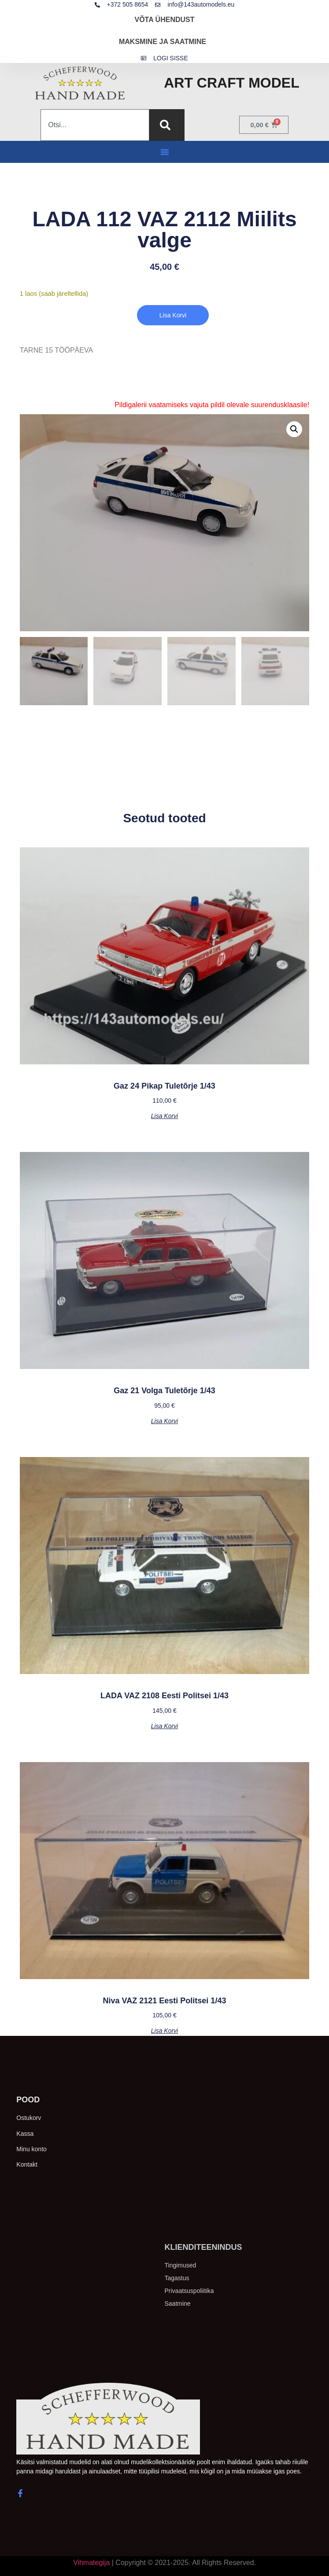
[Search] (167, 125)
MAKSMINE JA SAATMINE (162, 41)
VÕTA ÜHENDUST (165, 19)
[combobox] (95, 125)
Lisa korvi (172, 315)
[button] (164, 151)
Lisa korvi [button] (164, 1115)
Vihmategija (91, 2562)
